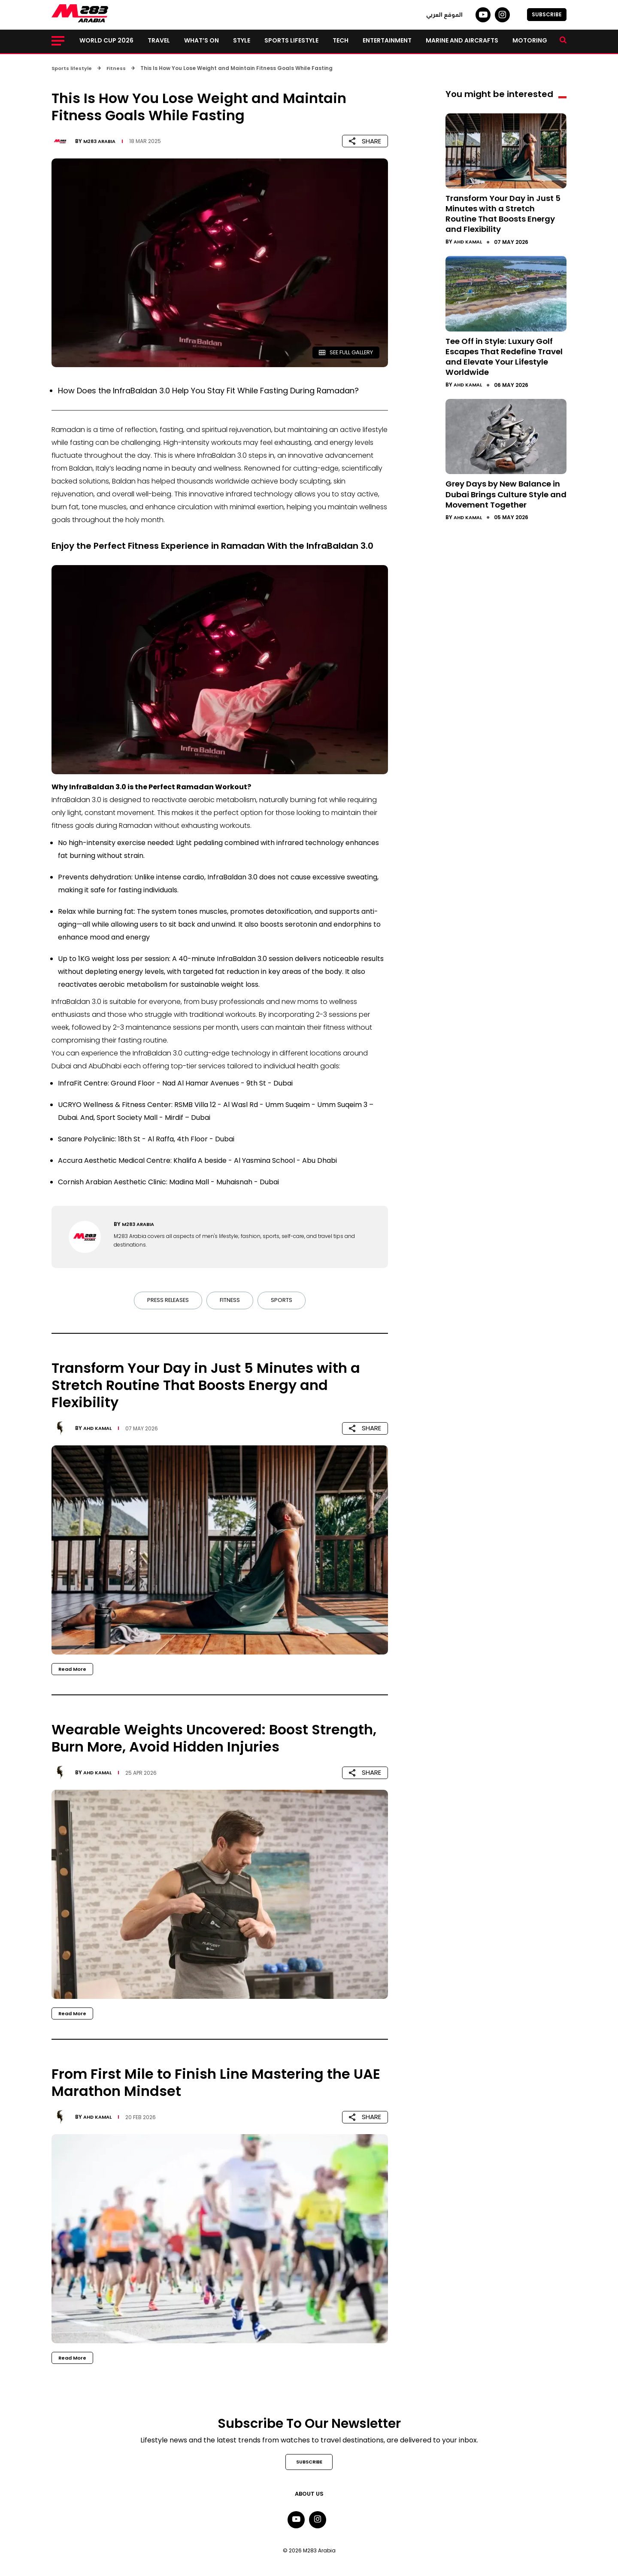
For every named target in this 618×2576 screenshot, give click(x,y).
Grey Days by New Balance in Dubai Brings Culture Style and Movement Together (504, 497)
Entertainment (387, 40)
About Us (309, 2495)
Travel (159, 40)
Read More (73, 1669)
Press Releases (166, 1300)
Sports (283, 1300)
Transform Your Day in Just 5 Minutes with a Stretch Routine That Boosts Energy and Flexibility (505, 213)
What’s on (201, 40)
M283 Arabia (101, 140)
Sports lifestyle (291, 40)
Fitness (230, 1300)
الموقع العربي (444, 14)
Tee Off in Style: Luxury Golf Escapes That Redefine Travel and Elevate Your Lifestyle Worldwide (504, 355)
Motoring (529, 40)
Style (241, 40)
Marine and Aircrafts (462, 40)
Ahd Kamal (99, 1428)
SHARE (365, 140)
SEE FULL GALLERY (343, 352)
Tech (340, 40)
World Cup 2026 (106, 40)
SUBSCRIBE (547, 14)
